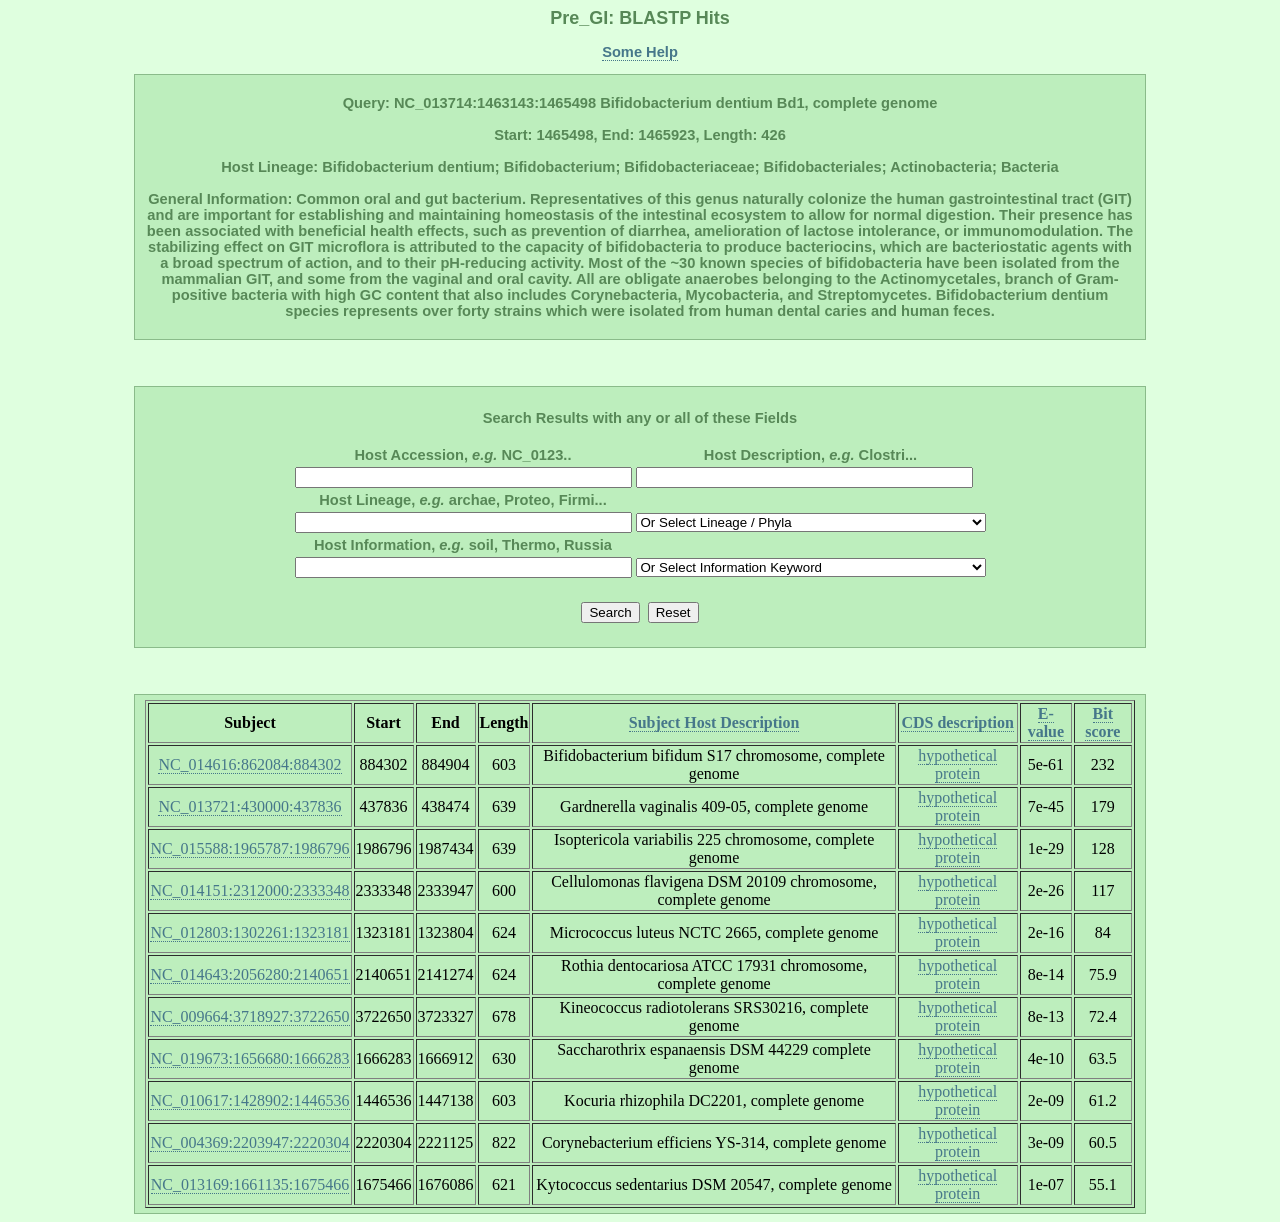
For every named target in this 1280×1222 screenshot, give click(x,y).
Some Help (640, 52)
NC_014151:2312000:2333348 (249, 890)
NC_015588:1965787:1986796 (249, 848)
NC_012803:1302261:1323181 (249, 932)
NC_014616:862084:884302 (249, 764)
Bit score (1102, 722)
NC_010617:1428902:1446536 (249, 1100)
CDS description (957, 722)
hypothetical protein (957, 764)
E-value (1046, 722)
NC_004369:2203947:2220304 (249, 1142)
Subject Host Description (714, 722)
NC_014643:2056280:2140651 (249, 974)
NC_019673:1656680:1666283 (249, 1058)
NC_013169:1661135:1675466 (250, 1184)
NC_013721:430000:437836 (249, 806)
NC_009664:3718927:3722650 (249, 1016)
